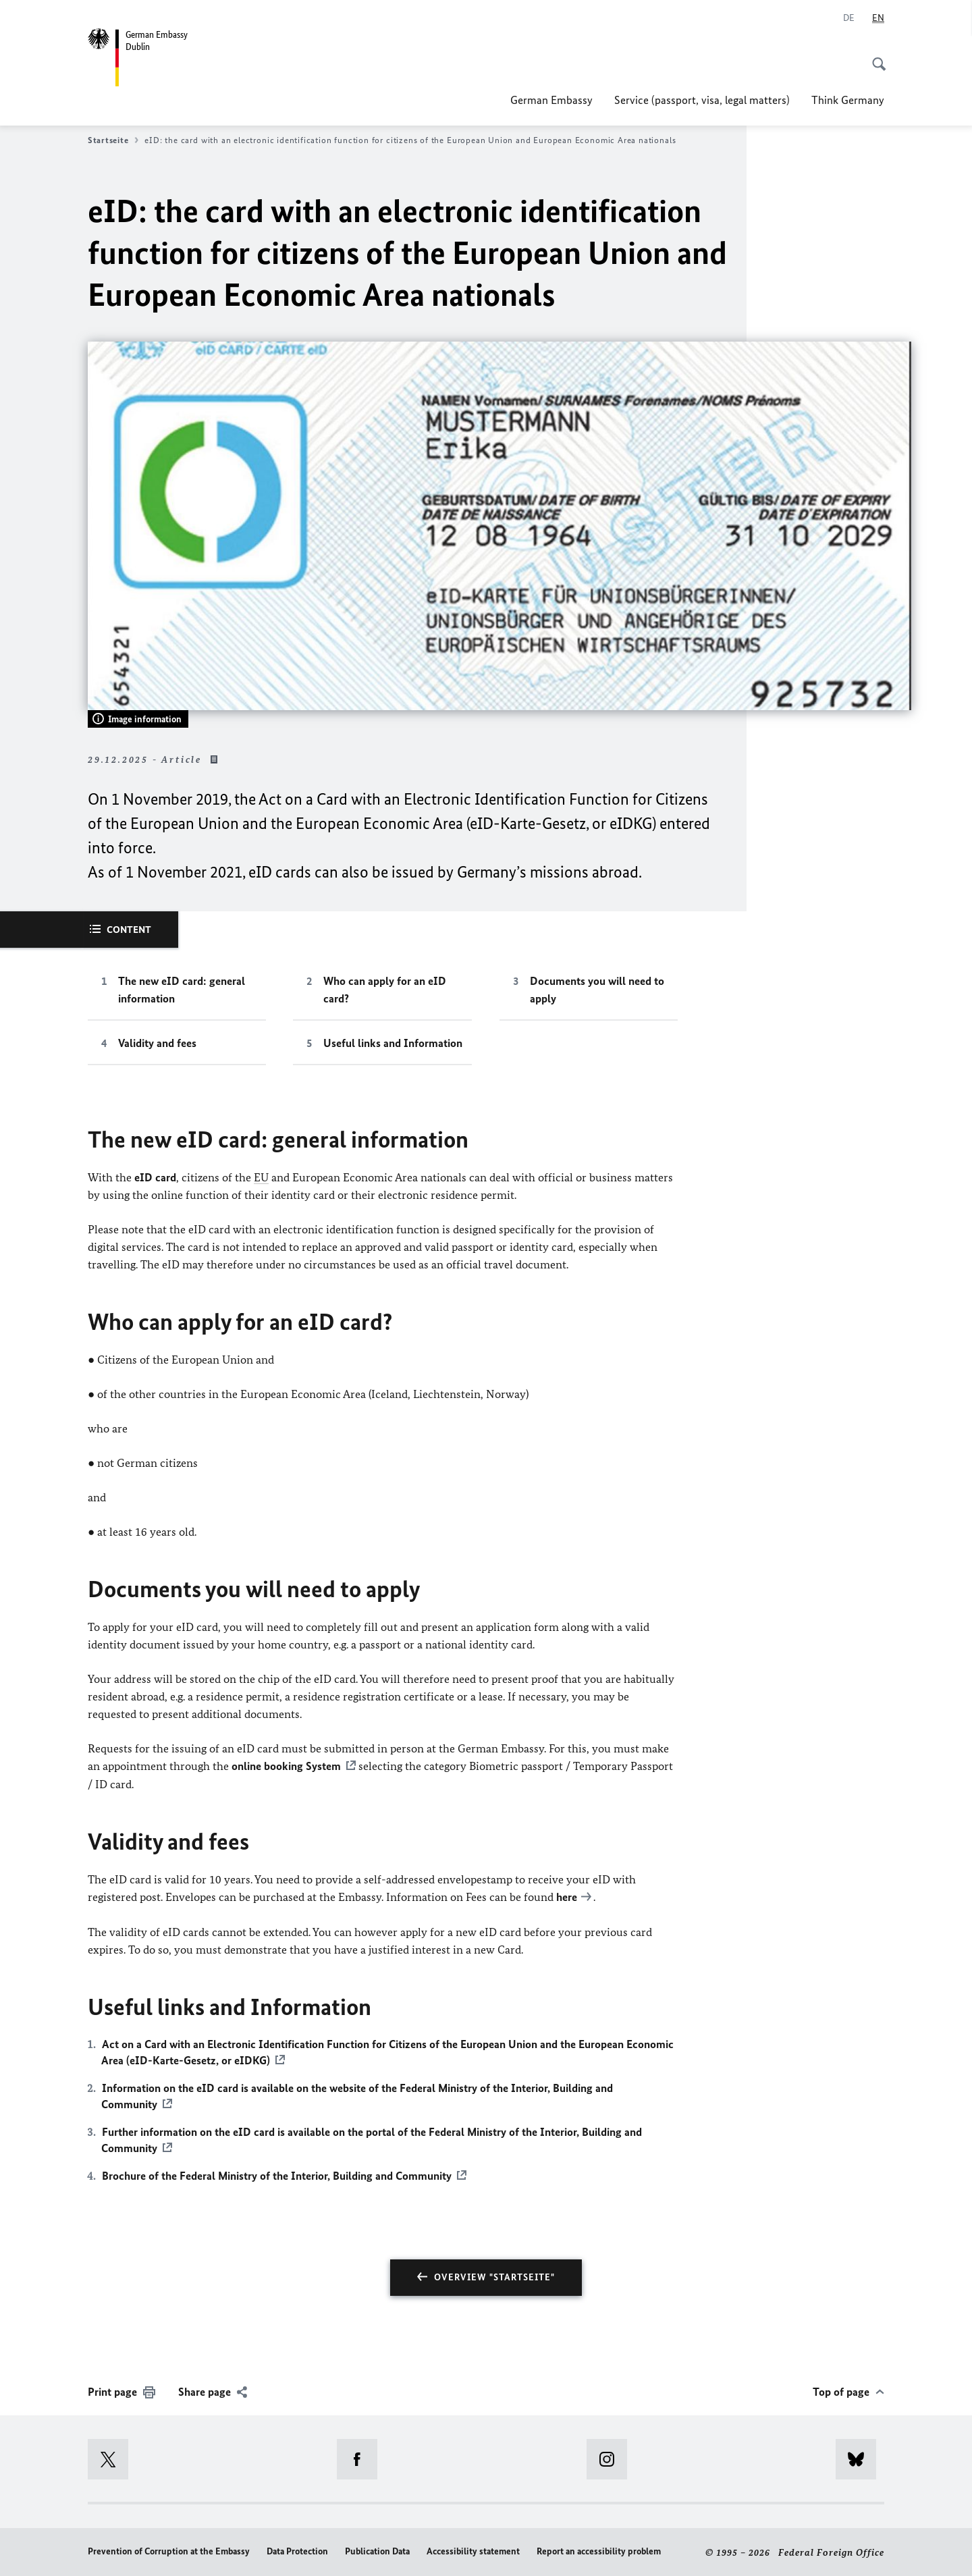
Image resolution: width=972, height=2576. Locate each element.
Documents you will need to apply (597, 989)
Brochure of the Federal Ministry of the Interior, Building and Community (277, 2174)
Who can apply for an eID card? (384, 989)
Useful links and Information (392, 1043)
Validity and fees (157, 1043)
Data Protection (297, 2550)
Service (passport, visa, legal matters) (702, 100)
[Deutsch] (849, 18)
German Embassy (551, 100)
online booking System (286, 1766)
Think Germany (847, 100)
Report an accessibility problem (599, 2550)
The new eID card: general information (181, 989)
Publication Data (377, 2550)
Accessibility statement (473, 2550)
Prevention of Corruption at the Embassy (169, 2550)
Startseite (113, 140)
